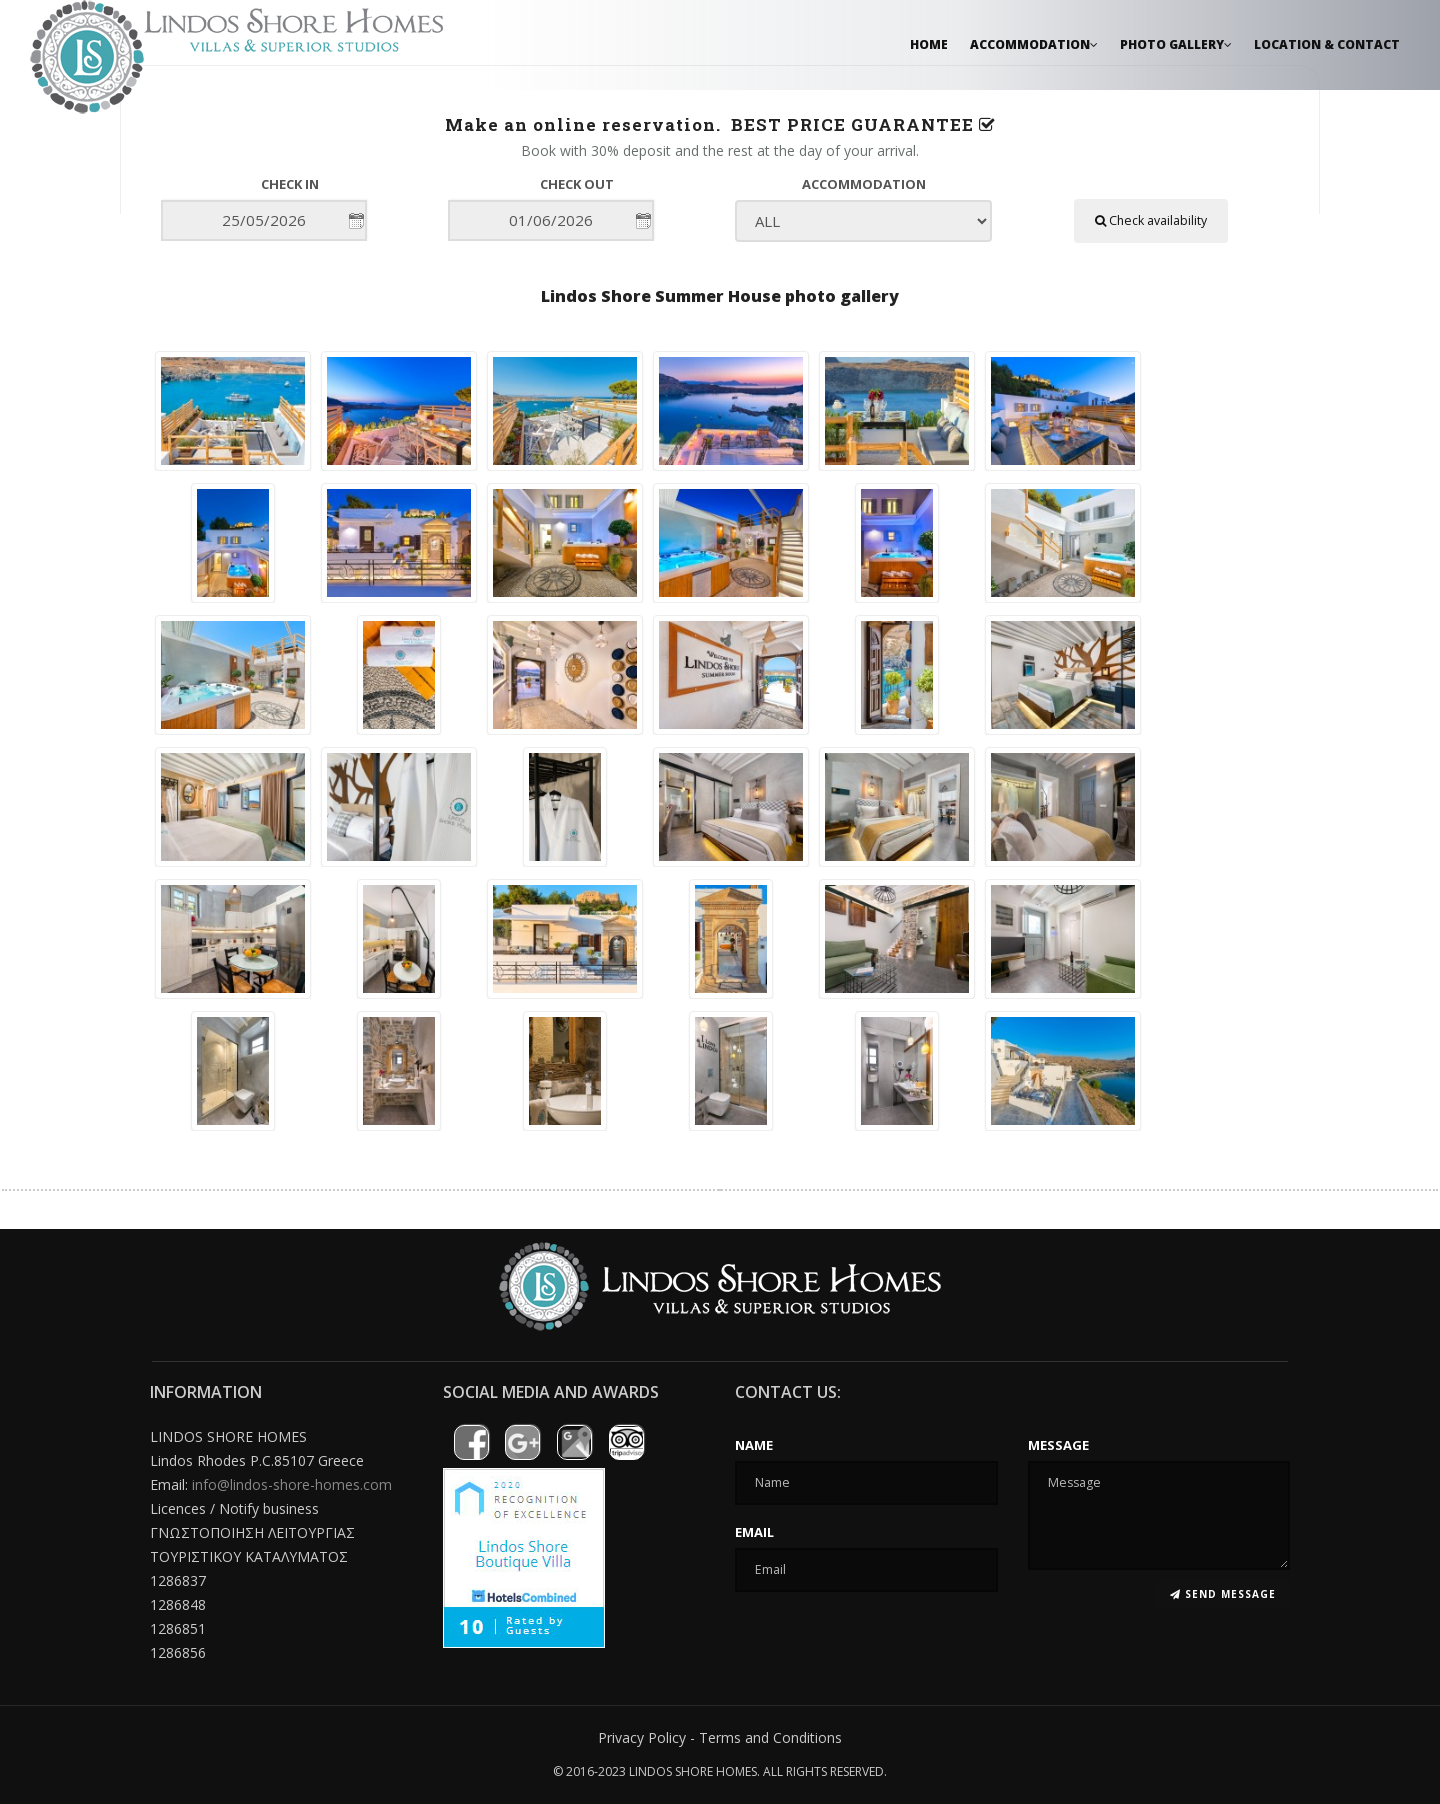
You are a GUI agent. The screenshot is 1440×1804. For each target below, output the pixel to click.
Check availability (1151, 220)
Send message (1223, 1594)
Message (1058, 1445)
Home (929, 44)
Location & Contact (1327, 44)
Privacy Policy (642, 1737)
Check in (290, 184)
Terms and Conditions (770, 1737)
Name (754, 1445)
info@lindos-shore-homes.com (292, 1484)
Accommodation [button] (1034, 44)
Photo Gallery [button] (1176, 44)
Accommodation (864, 184)
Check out (577, 184)
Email (754, 1532)
